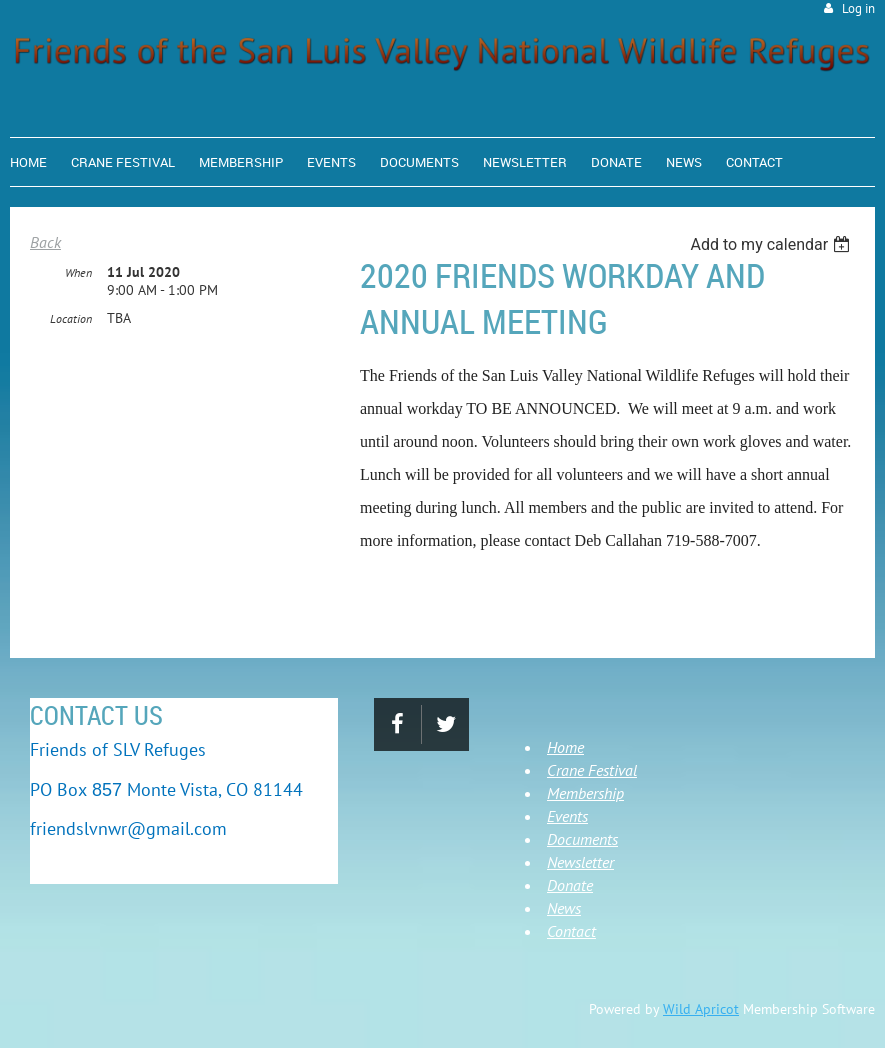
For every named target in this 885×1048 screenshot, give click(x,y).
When (78, 272)
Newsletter (580, 862)
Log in (858, 8)
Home (565, 747)
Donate (570, 885)
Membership (585, 793)
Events (567, 816)
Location (71, 318)
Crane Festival (592, 770)
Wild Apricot (701, 1009)
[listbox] (772, 244)
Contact (571, 931)
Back (45, 242)
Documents (582, 839)
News (564, 908)
